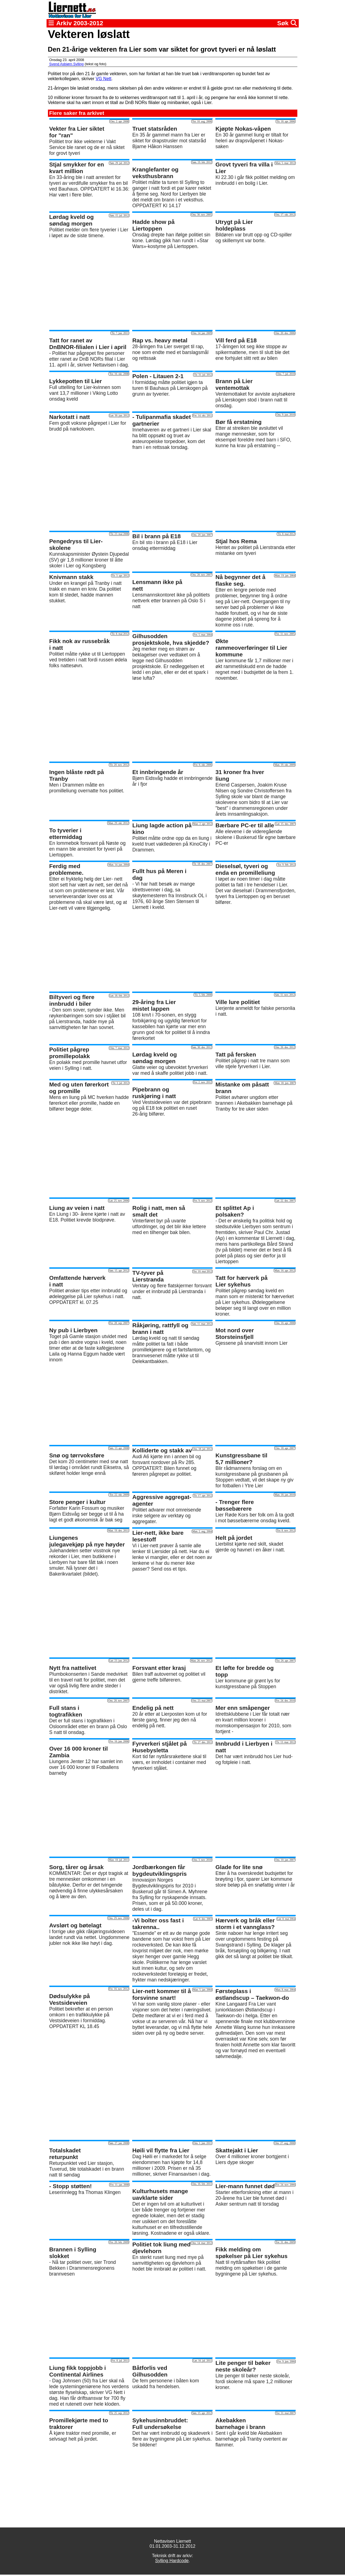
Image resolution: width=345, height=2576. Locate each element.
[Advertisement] (172, 289)
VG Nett (103, 78)
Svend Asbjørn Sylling (66, 64)
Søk (287, 23)
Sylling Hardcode (172, 2560)
